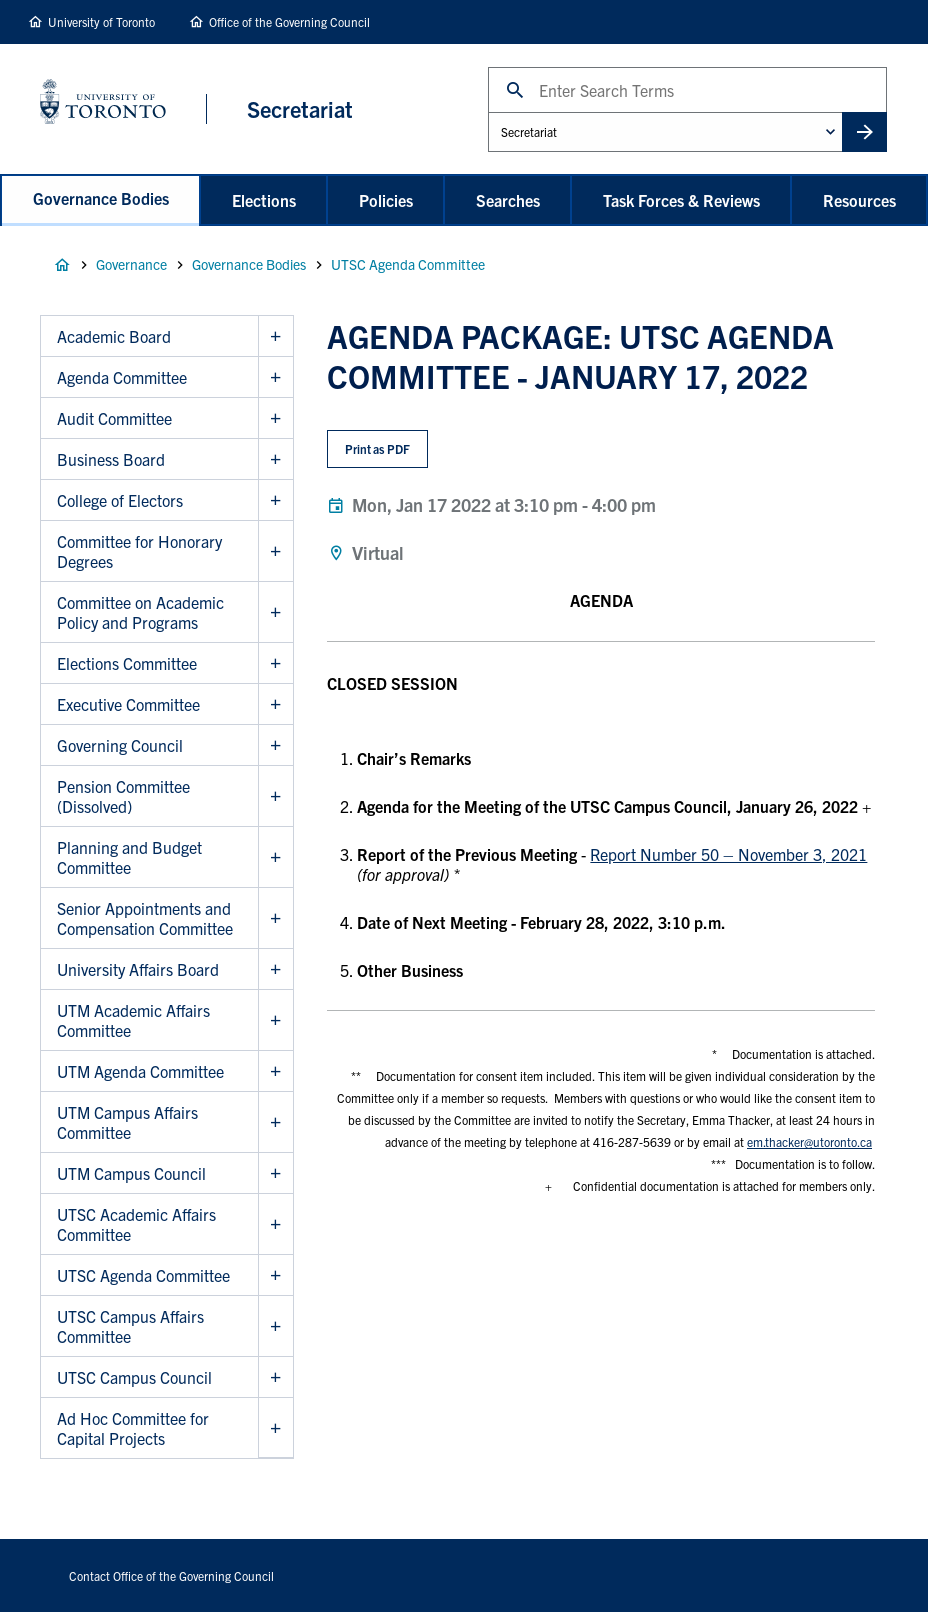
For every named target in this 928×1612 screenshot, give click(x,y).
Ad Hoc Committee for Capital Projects (133, 1428)
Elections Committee (127, 663)
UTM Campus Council (131, 1173)
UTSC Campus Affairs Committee (130, 1326)
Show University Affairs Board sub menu (275, 969)
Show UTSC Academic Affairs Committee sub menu (275, 1224)
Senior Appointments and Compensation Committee (145, 918)
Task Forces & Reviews (681, 200)
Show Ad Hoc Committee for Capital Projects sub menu (275, 1428)
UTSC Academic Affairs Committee (136, 1224)
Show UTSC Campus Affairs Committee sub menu (275, 1326)
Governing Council (120, 745)
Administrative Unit (487, 111)
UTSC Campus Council (134, 1377)
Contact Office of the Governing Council (171, 1575)
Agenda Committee (122, 377)
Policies (386, 200)
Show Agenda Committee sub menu (275, 377)
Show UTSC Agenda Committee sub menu (275, 1275)
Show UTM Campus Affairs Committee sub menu (275, 1122)
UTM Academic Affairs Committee (133, 1020)
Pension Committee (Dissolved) (123, 796)
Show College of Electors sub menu (275, 500)
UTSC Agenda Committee (408, 264)
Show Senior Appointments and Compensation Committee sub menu (275, 918)
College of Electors (120, 500)
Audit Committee (114, 418)
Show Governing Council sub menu (275, 745)
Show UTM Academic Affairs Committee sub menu (275, 1020)
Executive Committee (128, 704)
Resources (859, 200)
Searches (508, 200)
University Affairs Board (138, 969)
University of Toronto (101, 21)
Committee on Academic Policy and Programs (140, 612)
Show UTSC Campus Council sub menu (275, 1377)
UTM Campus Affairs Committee (127, 1122)
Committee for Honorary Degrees (139, 551)
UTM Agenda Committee (140, 1071)
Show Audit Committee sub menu (275, 418)
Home (62, 265)
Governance (131, 264)
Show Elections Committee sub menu (275, 663)
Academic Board (114, 336)
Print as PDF (377, 448)
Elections (264, 200)
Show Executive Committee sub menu (275, 704)
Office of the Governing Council (289, 21)
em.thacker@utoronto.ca (809, 1141)
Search (487, 66)
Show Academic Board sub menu (275, 336)
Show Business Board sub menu (275, 459)
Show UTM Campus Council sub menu (275, 1173)
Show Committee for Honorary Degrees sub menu (275, 551)
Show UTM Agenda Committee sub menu (275, 1071)
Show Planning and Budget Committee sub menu (275, 857)
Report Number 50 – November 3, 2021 (728, 854)
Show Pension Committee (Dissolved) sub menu (275, 796)
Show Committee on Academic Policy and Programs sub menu (275, 612)
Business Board (111, 459)
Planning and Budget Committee (129, 857)
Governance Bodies (101, 198)
